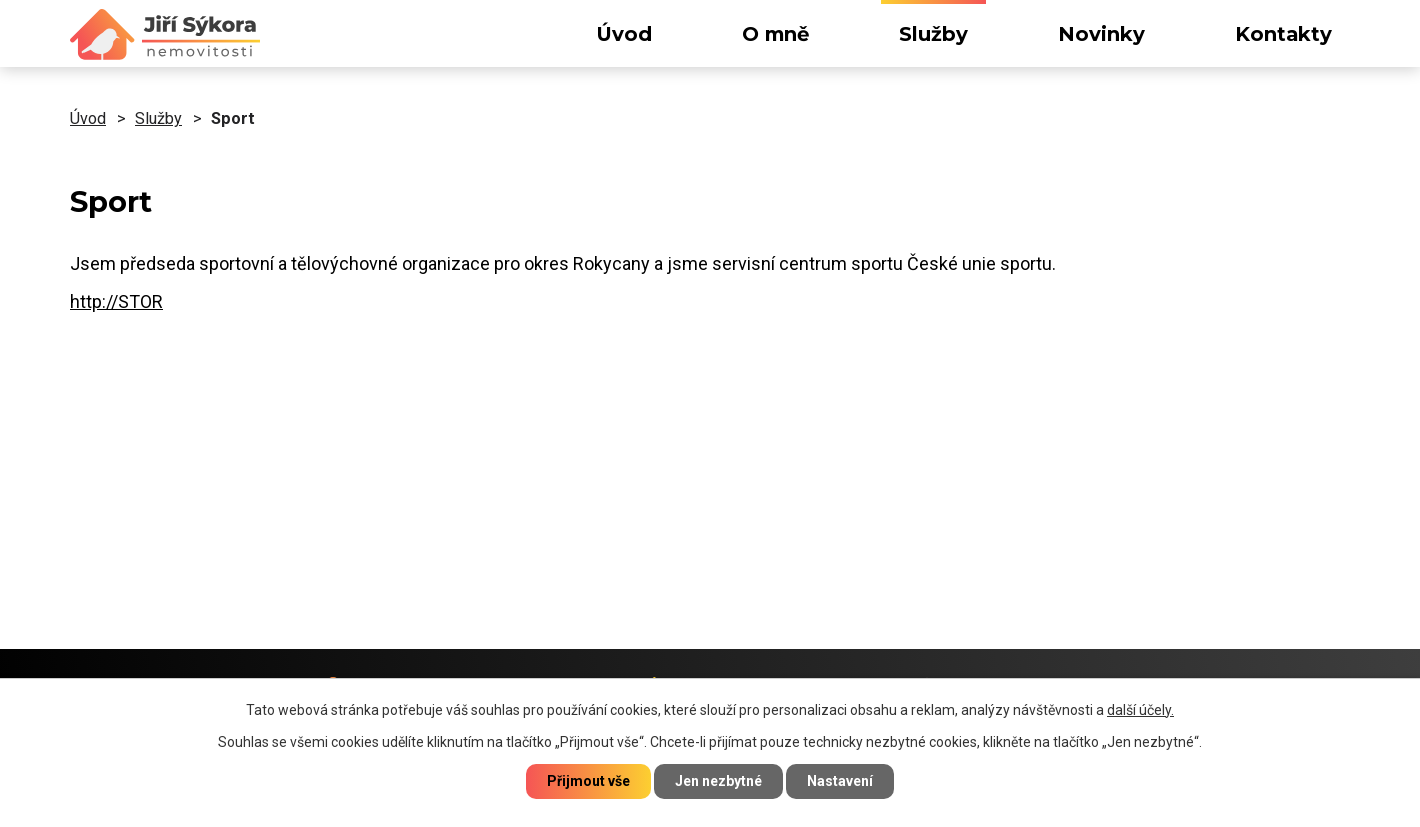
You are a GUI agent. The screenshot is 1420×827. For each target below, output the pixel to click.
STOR (140, 301)
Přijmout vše (588, 781)
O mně (775, 34)
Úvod (624, 34)
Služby (933, 34)
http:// (94, 301)
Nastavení (840, 781)
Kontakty (1283, 34)
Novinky (1101, 34)
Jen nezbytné (718, 781)
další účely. (1140, 710)
